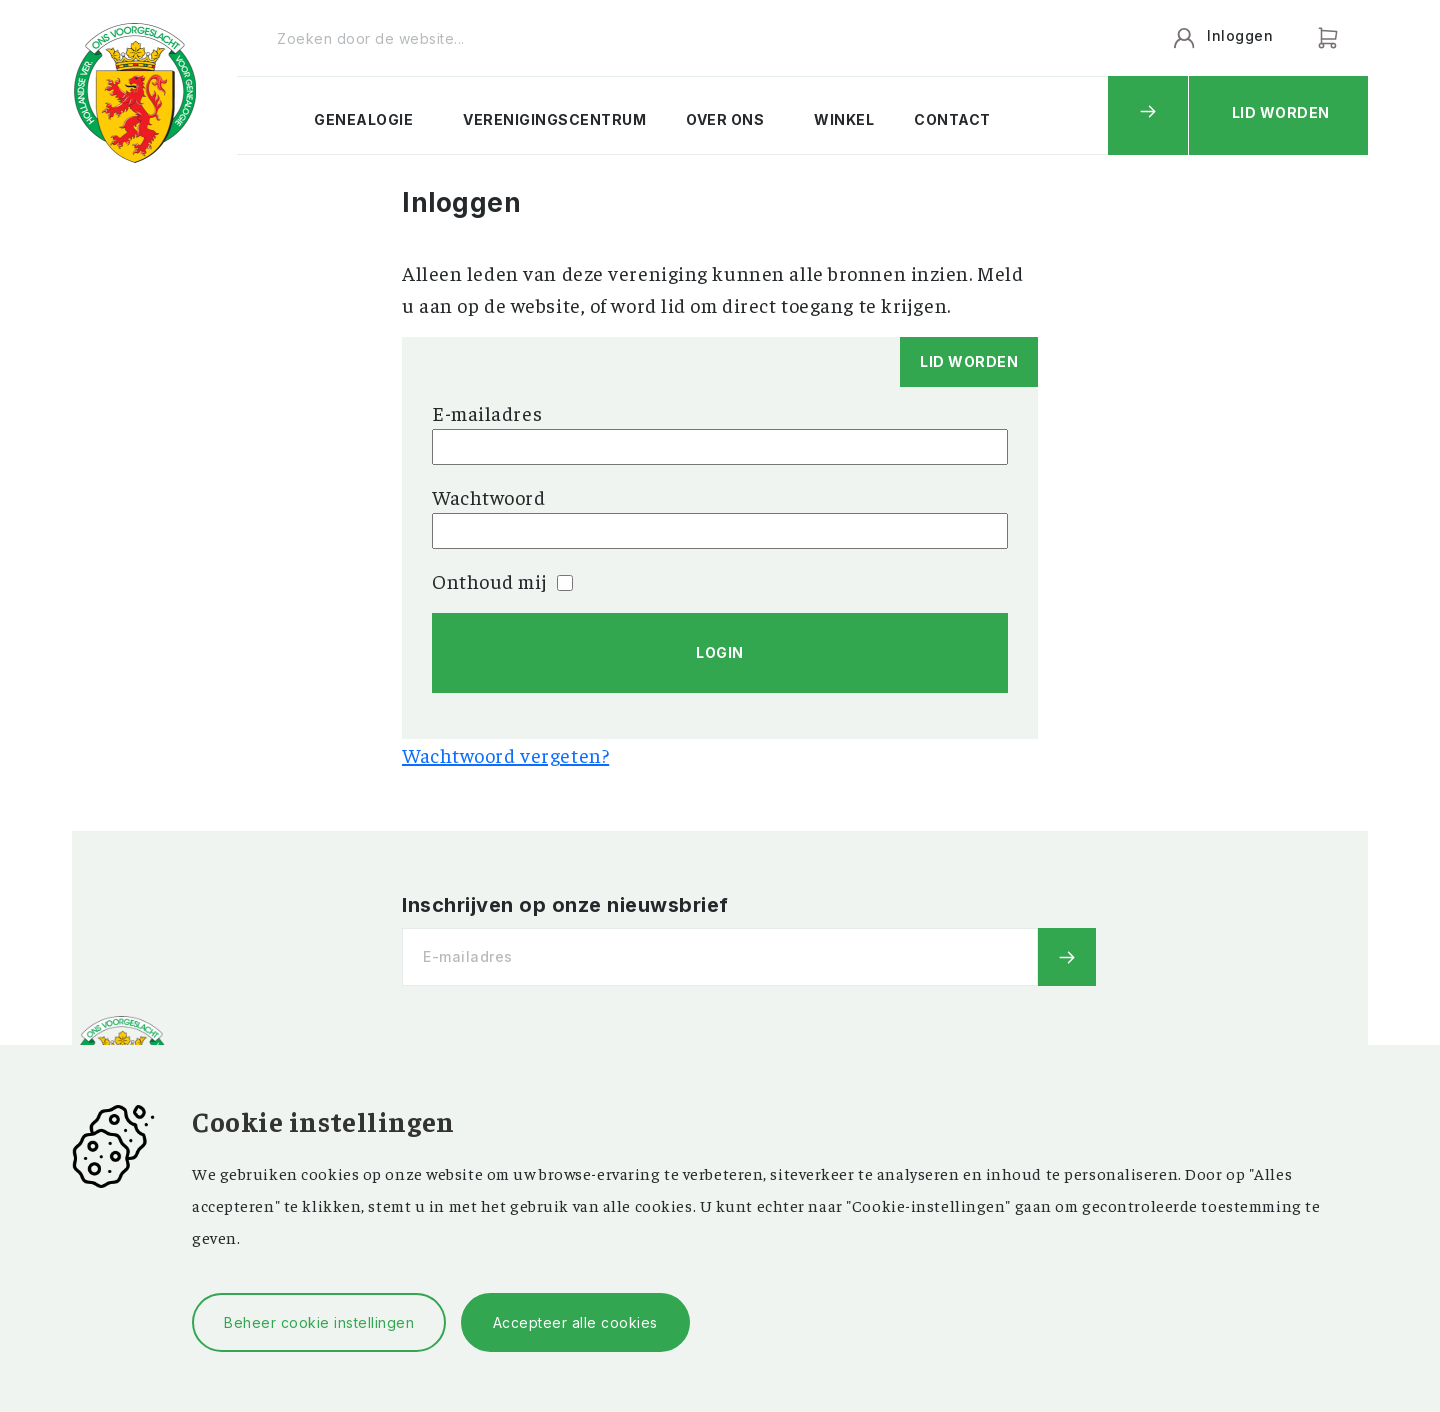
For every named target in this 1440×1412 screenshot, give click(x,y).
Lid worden (1281, 112)
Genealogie (363, 119)
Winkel (844, 119)
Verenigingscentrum (554, 119)
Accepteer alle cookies (575, 1322)
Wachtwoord (489, 496)
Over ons (725, 119)
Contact (952, 119)
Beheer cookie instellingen (319, 1322)
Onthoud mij (502, 580)
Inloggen (1240, 35)
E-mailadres (487, 412)
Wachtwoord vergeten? (505, 754)
